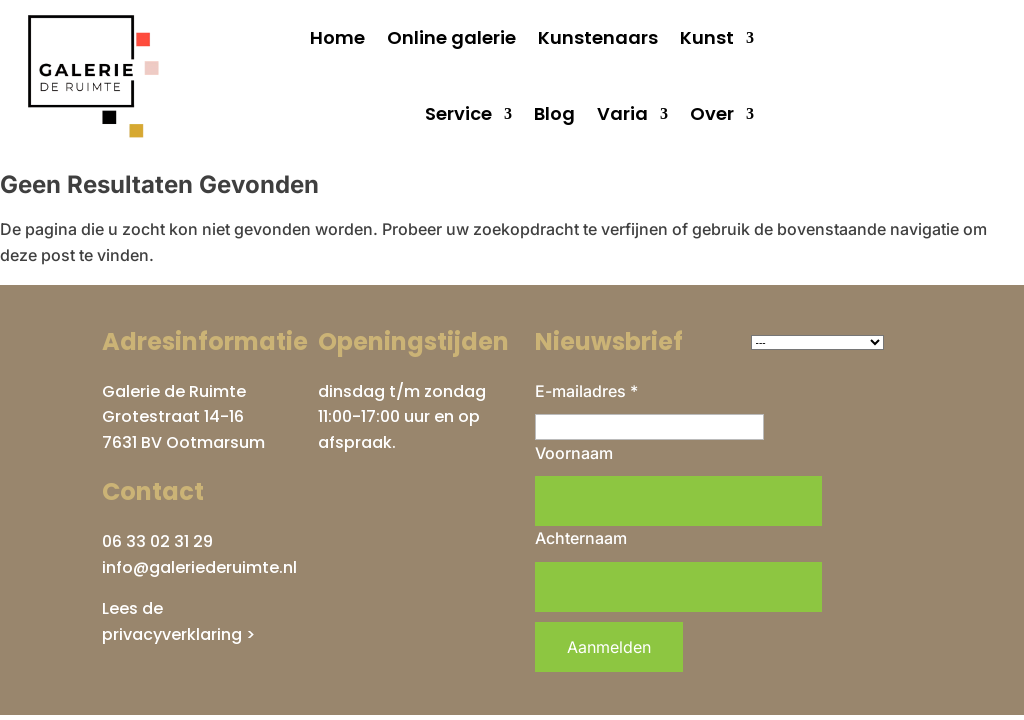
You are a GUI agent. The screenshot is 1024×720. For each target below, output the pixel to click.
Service (458, 113)
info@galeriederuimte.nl (199, 567)
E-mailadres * (586, 391)
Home (337, 37)
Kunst (707, 37)
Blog (554, 113)
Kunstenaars (598, 37)
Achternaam (581, 538)
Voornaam (574, 453)
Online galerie (451, 37)
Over (712, 113)
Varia (622, 113)
